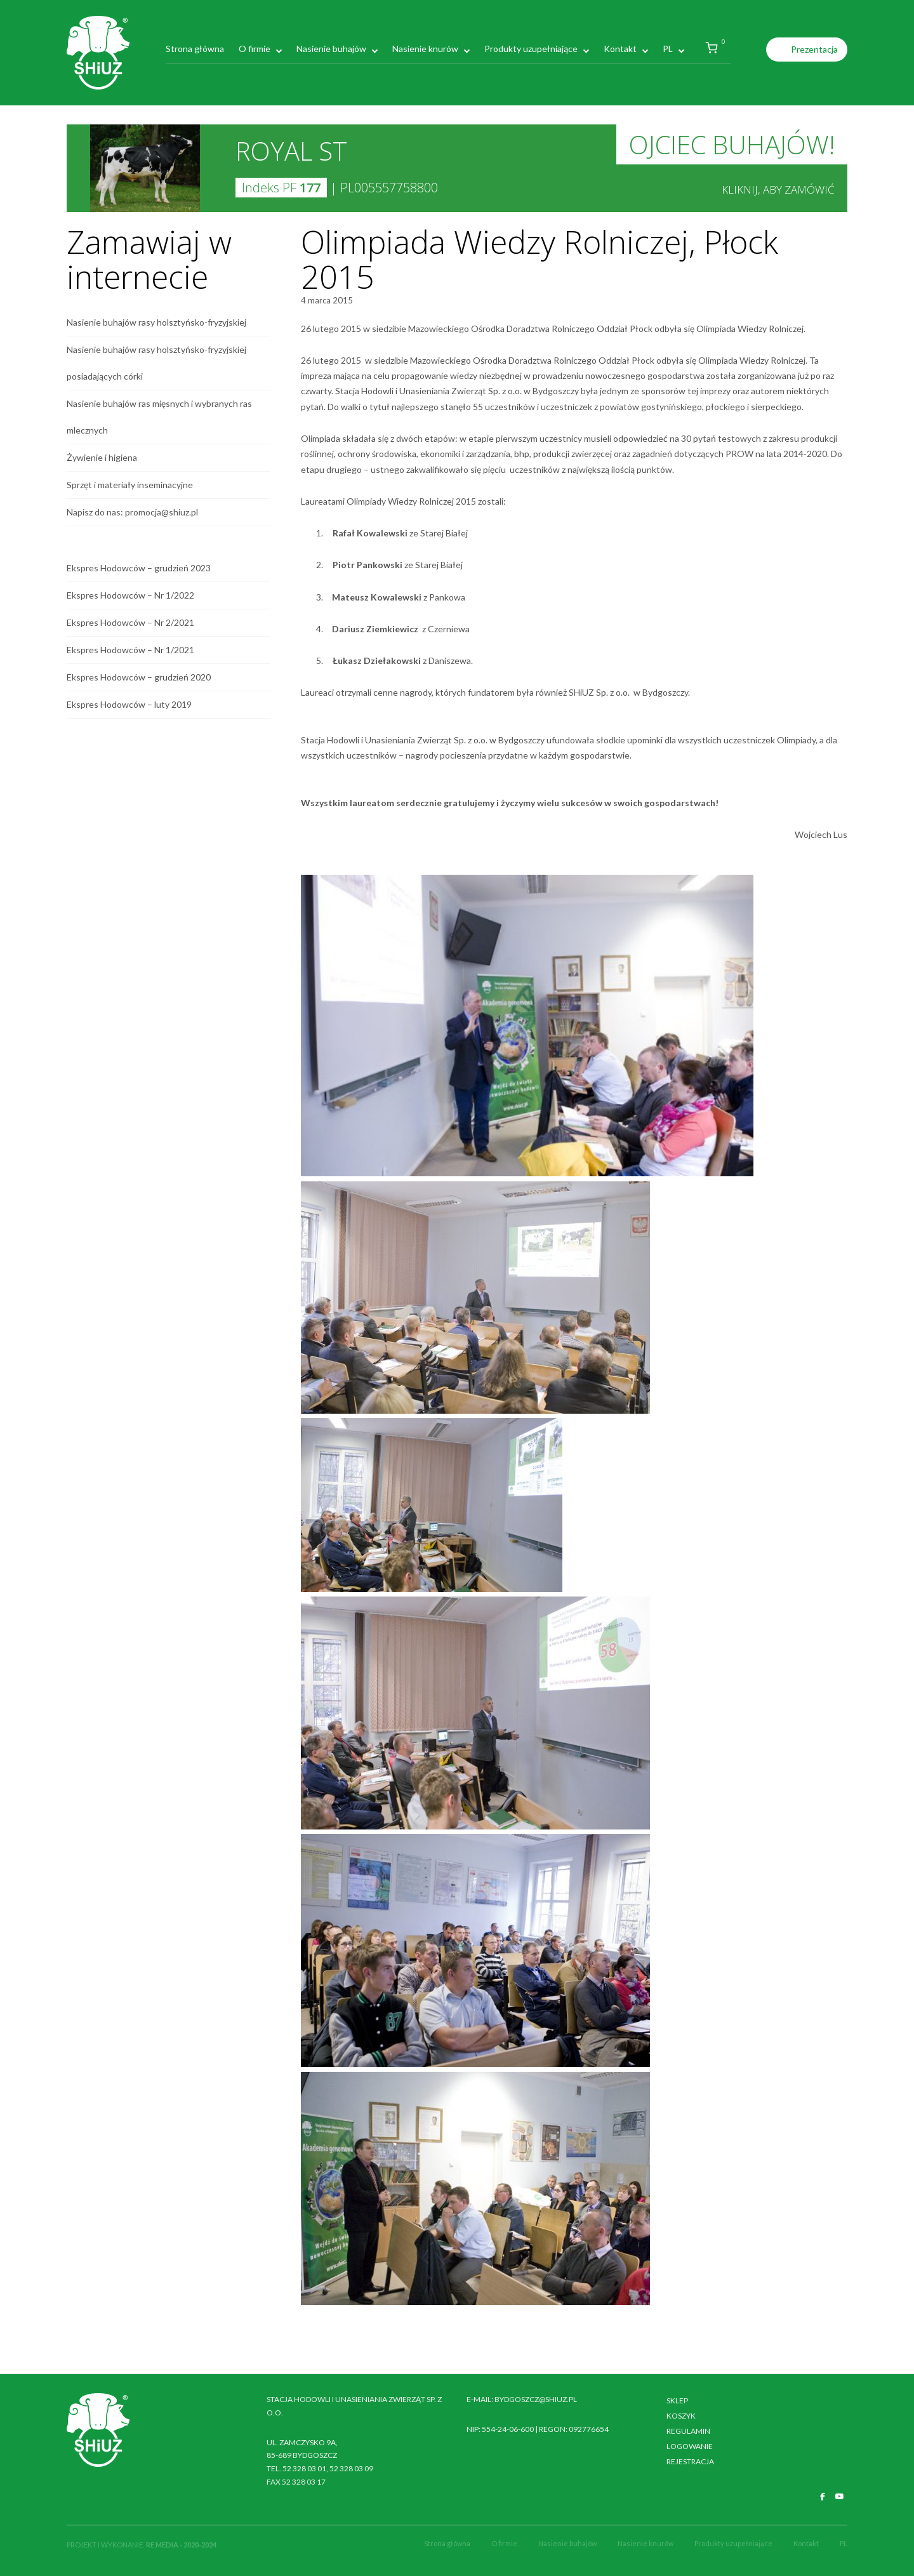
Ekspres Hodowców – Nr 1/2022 (130, 595)
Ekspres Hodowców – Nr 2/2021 (130, 622)
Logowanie (689, 2446)
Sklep (677, 2400)
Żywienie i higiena (102, 457)
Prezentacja (814, 49)
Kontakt (620, 48)
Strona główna (195, 48)
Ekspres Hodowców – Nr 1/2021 (130, 649)
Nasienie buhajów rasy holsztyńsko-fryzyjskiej (156, 322)
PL (668, 48)
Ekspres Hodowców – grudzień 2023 (139, 567)
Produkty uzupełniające (531, 48)
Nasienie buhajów (331, 48)
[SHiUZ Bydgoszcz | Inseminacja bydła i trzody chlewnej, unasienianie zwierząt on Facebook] (822, 2496)
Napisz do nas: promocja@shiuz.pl (132, 512)
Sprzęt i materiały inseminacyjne (130, 484)
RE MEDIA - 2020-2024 (181, 2544)
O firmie (254, 48)
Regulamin (688, 2431)
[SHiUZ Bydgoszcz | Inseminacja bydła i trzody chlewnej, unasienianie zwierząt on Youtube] (839, 2496)
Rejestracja (690, 2461)
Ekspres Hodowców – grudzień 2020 (139, 677)
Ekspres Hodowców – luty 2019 (129, 704)
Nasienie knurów (425, 48)
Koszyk (681, 2415)
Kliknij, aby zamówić (778, 189)
